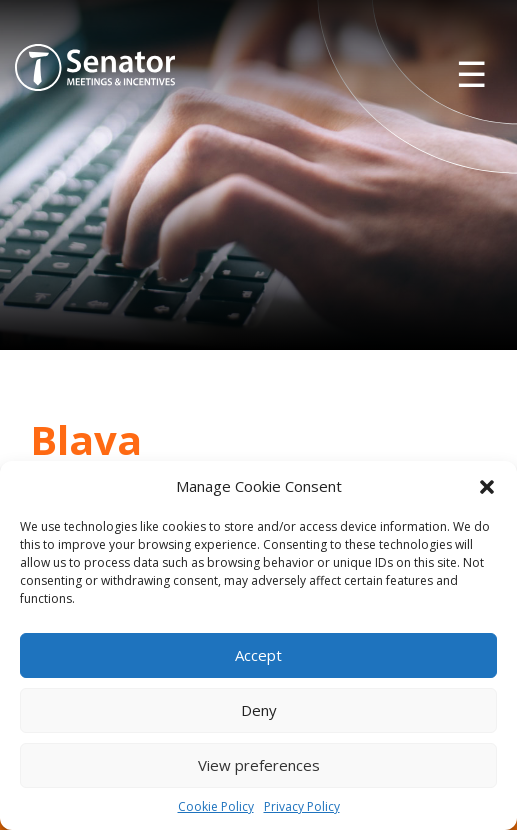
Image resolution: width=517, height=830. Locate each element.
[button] (487, 487)
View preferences (259, 765)
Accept (258, 655)
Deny (259, 710)
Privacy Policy (302, 806)
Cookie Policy (216, 806)
